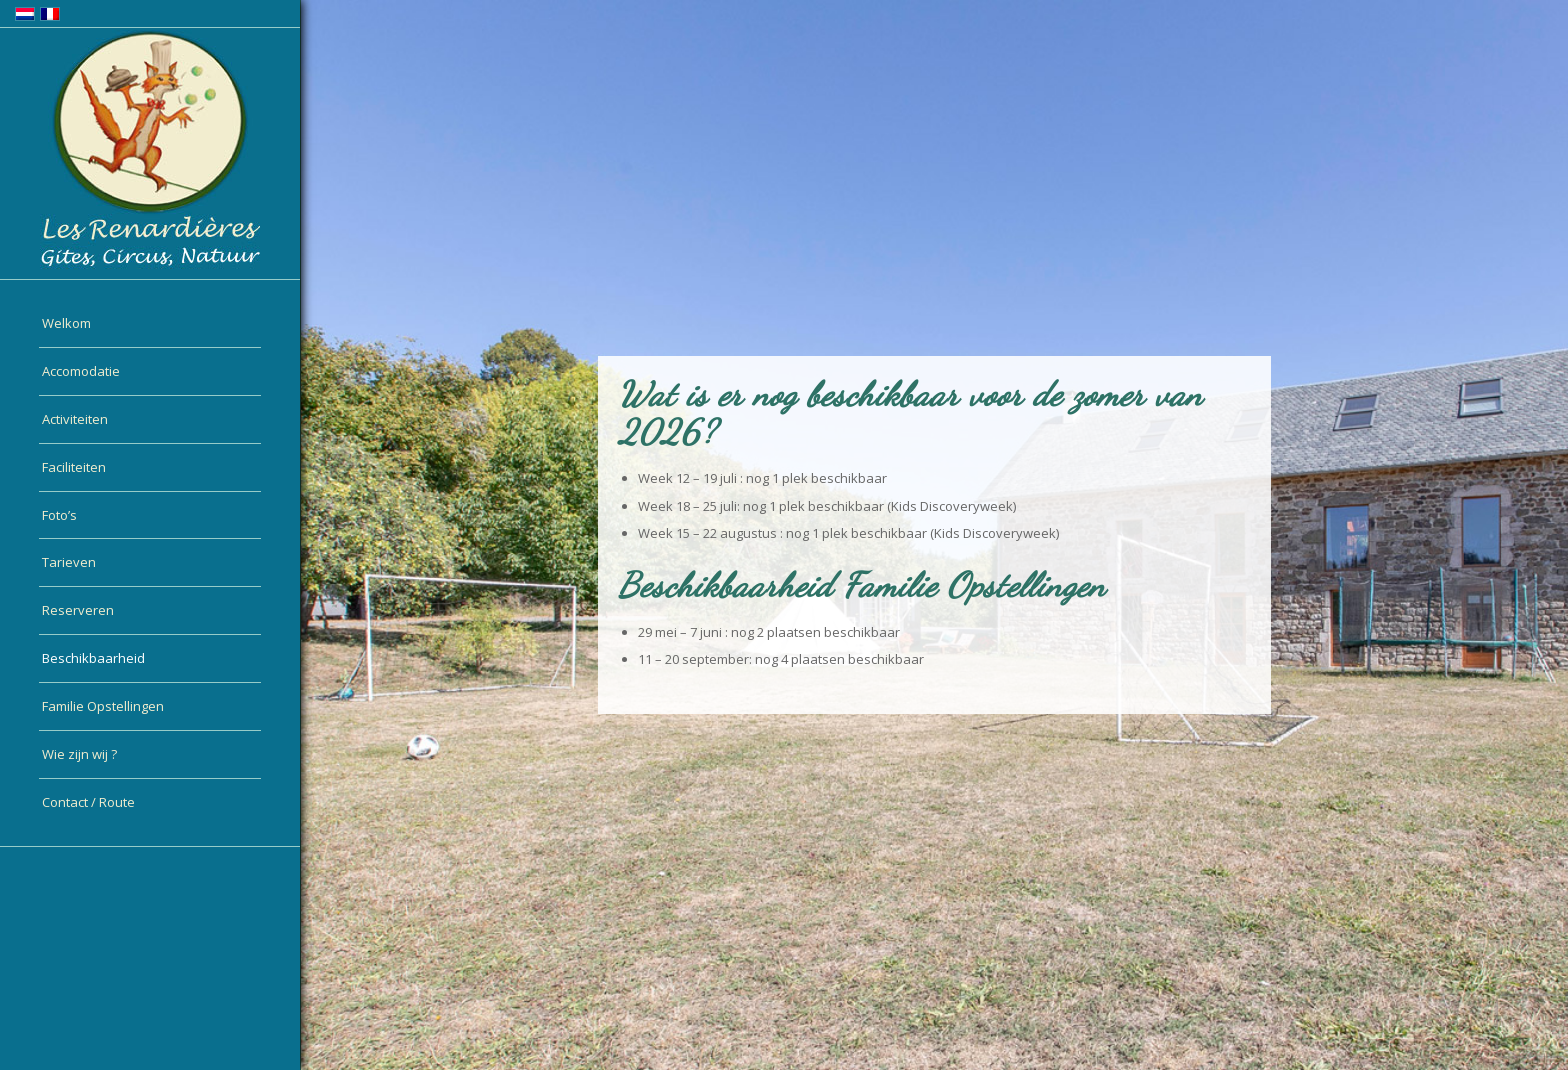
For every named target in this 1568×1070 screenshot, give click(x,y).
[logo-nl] (150, 149)
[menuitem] (150, 324)
